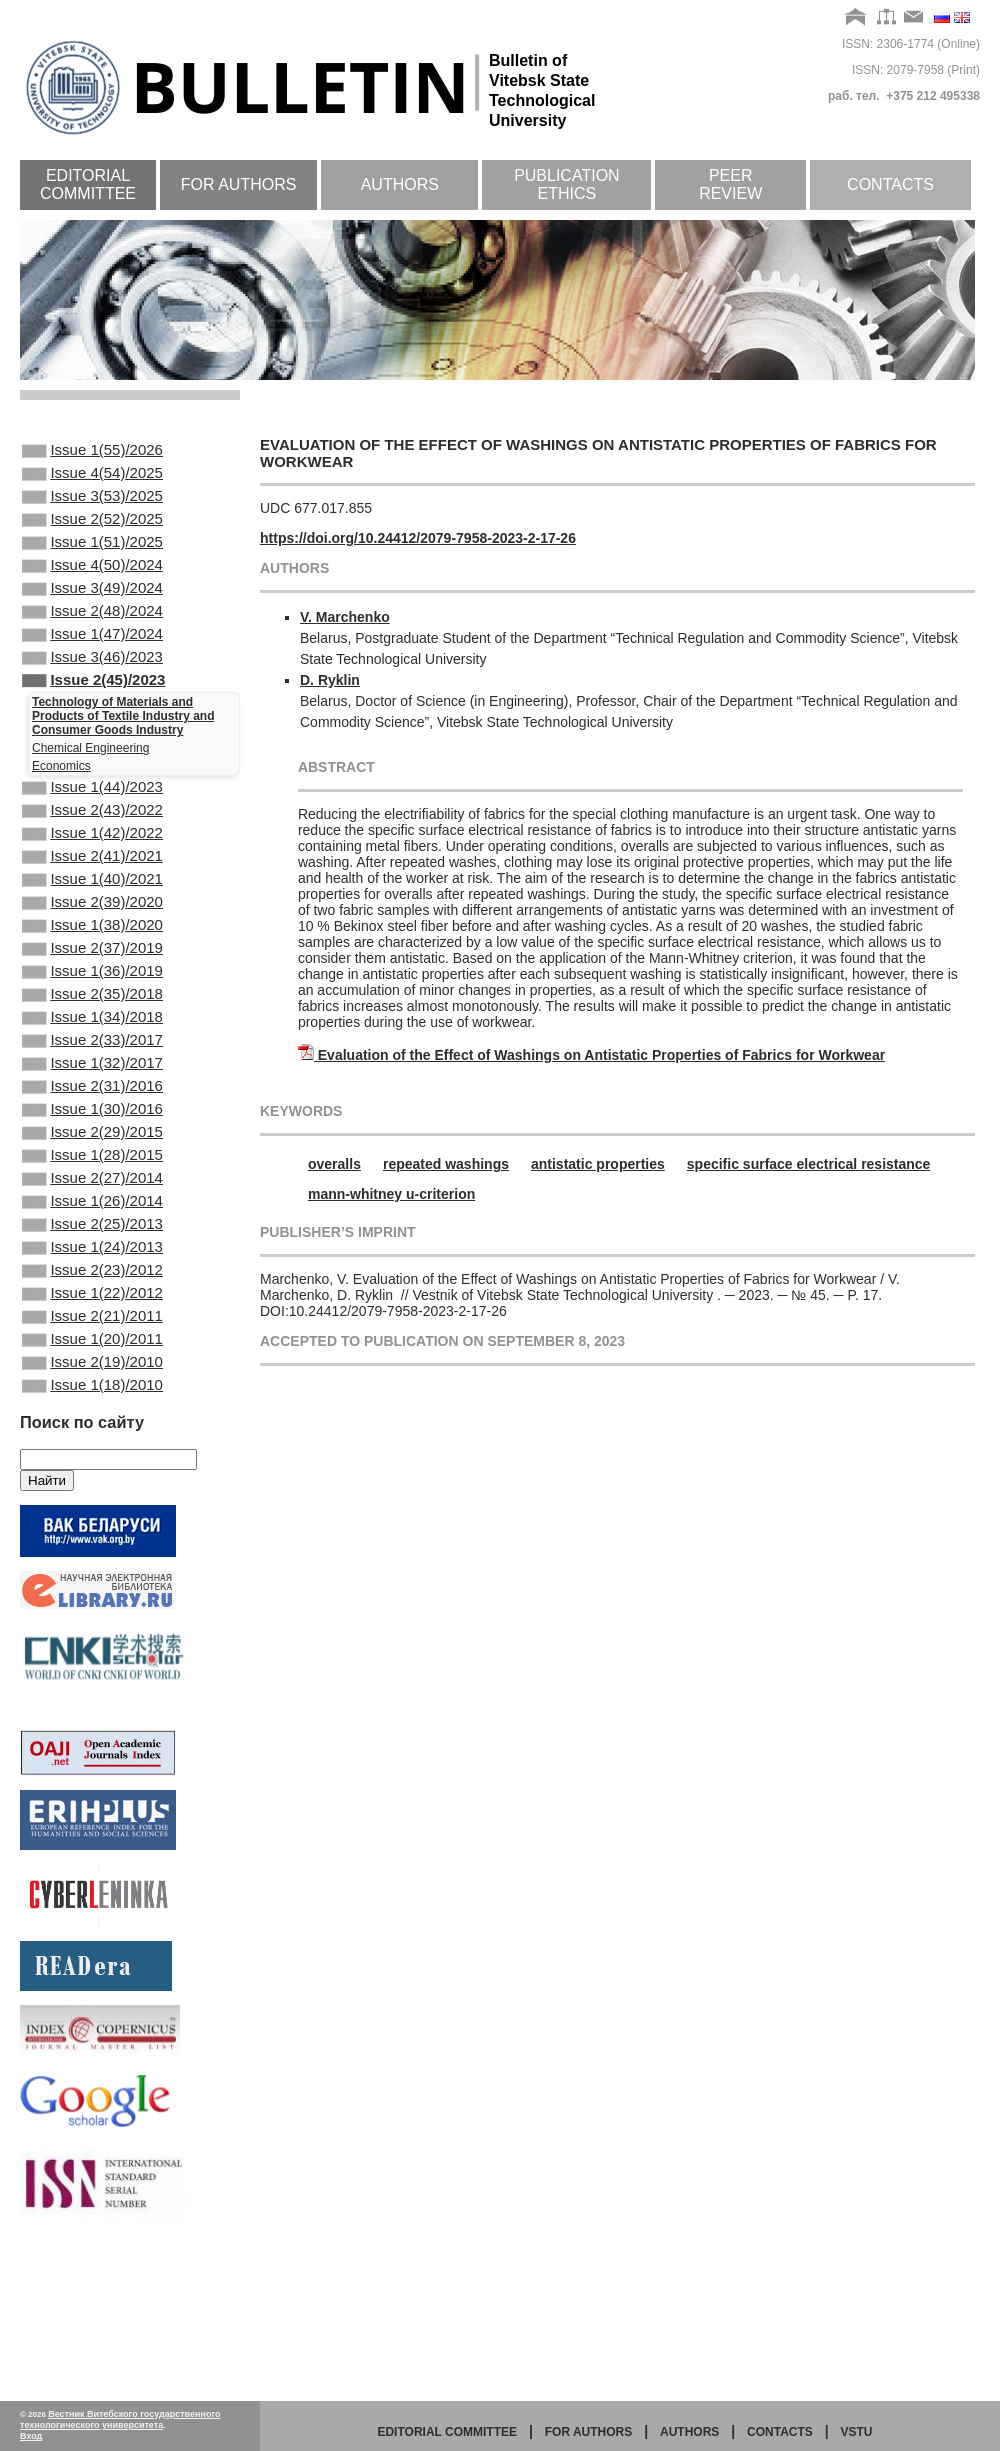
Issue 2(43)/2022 (92, 860)
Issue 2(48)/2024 (92, 641)
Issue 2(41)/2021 (92, 914)
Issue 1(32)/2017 (92, 1157)
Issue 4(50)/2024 (92, 587)
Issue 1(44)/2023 (92, 833)
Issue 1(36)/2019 (92, 1049)
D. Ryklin (330, 680)
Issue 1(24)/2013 (92, 1373)
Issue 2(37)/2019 (92, 1022)
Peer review (730, 184)
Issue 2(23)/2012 (92, 1400)
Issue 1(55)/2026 (92, 452)
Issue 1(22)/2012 (92, 1427)
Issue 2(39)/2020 (92, 968)
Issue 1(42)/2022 (92, 887)
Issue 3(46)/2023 (92, 695)
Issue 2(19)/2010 (92, 1508)
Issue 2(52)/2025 (92, 533)
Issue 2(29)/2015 (92, 1238)
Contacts (890, 184)
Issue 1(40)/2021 (92, 941)
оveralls (334, 1164)
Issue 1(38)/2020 (92, 995)
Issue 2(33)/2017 (92, 1130)
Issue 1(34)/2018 (92, 1103)
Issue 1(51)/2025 (92, 560)
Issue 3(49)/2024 (92, 614)
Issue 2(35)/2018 (92, 1076)
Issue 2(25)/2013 (92, 1346)
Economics (61, 810)
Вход (31, 2436)
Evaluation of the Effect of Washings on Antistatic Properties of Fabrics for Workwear (601, 1055)
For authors (239, 184)
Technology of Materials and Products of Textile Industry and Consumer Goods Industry (123, 760)
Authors (400, 184)
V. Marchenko (345, 617)
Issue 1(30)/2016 (92, 1211)
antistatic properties (598, 1164)
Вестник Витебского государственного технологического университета (120, 2419)
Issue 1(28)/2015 (92, 1265)
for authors (589, 2432)
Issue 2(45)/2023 (93, 722)
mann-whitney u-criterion (391, 1194)
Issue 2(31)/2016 (92, 1184)
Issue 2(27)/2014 (92, 1292)
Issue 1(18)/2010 (92, 1535)
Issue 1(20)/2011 (92, 1481)
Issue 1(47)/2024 (92, 668)
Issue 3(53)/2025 (92, 506)
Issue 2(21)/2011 (92, 1454)
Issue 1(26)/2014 (92, 1319)
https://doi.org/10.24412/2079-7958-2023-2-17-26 (418, 538)
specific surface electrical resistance (809, 1164)
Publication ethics (567, 184)
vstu (857, 2432)
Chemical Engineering (90, 792)
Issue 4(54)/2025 (92, 479)
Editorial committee (88, 184)
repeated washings (446, 1164)
